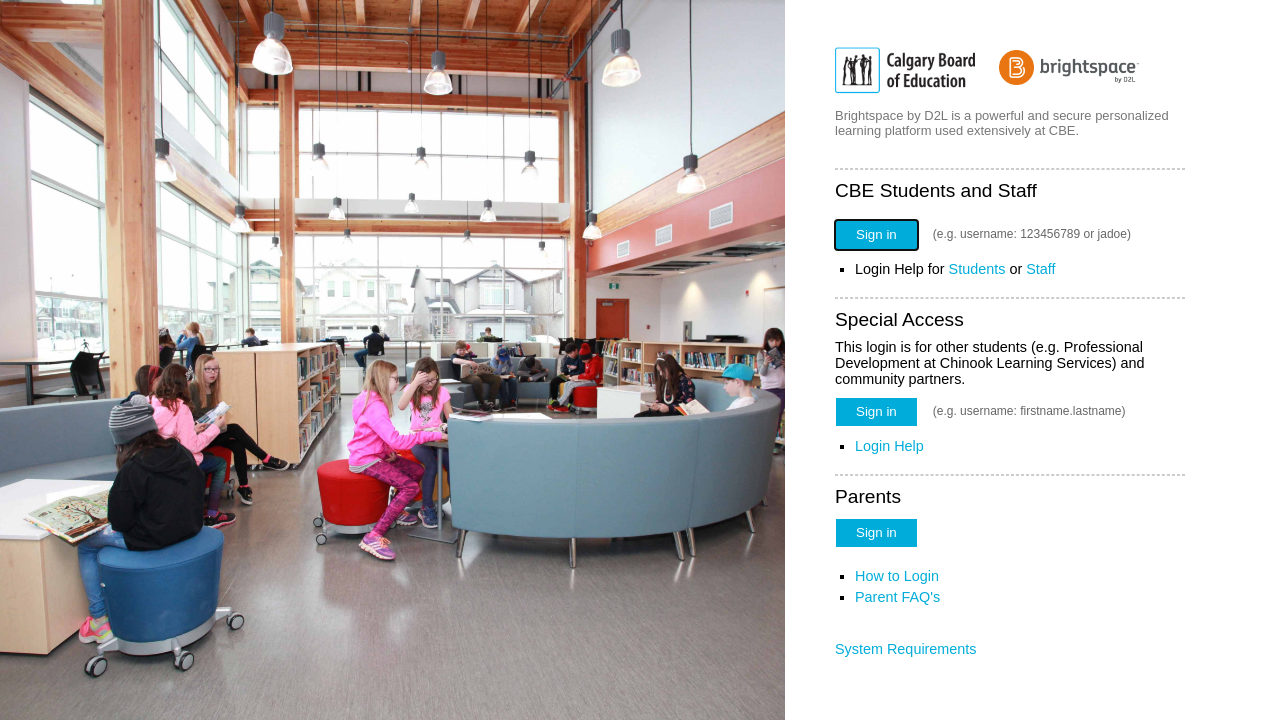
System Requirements (906, 649)
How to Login (897, 576)
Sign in (876, 234)
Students (977, 269)
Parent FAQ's (897, 597)
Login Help (889, 446)
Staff (1040, 269)
